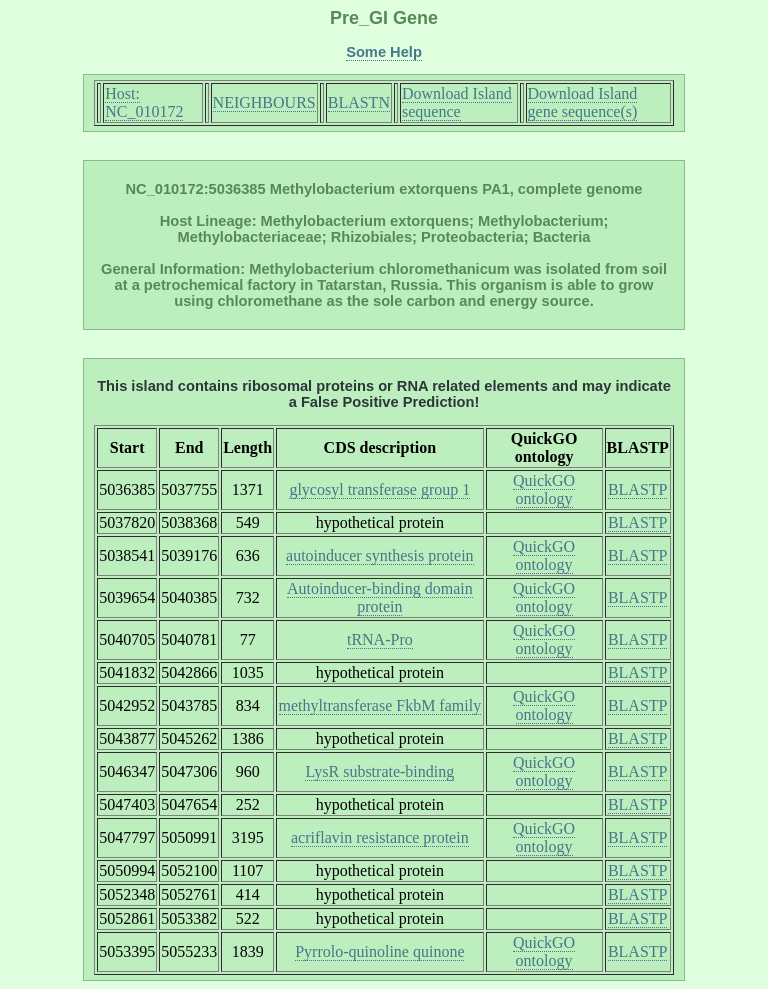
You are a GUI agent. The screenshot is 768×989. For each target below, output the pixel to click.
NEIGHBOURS (264, 102)
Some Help (384, 52)
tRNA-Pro (380, 639)
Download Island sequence (457, 102)
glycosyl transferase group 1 (379, 489)
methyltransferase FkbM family (380, 705)
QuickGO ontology (544, 489)
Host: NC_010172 (144, 102)
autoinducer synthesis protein (380, 555)
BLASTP (638, 489)
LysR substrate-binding (379, 771)
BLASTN (359, 102)
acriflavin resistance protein (380, 837)
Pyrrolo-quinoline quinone (379, 951)
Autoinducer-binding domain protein (380, 597)
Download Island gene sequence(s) (583, 102)
